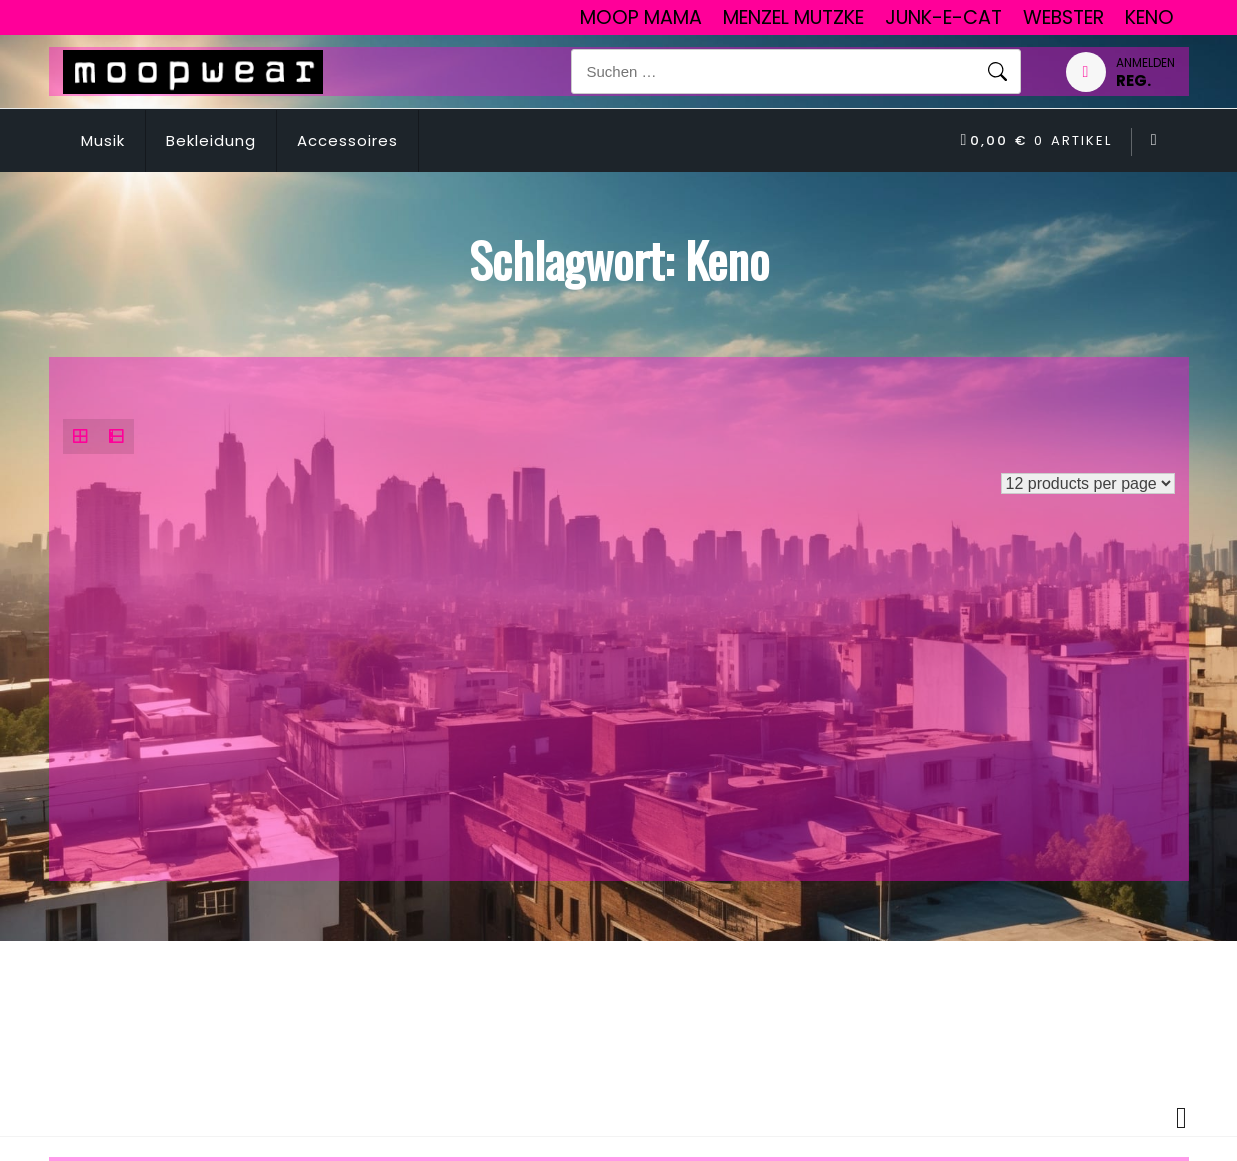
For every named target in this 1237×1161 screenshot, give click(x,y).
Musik (103, 140)
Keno (1149, 17)
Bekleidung (211, 140)
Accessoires (347, 140)
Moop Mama (641, 17)
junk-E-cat (943, 17)
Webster (1063, 17)
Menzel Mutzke (793, 17)
